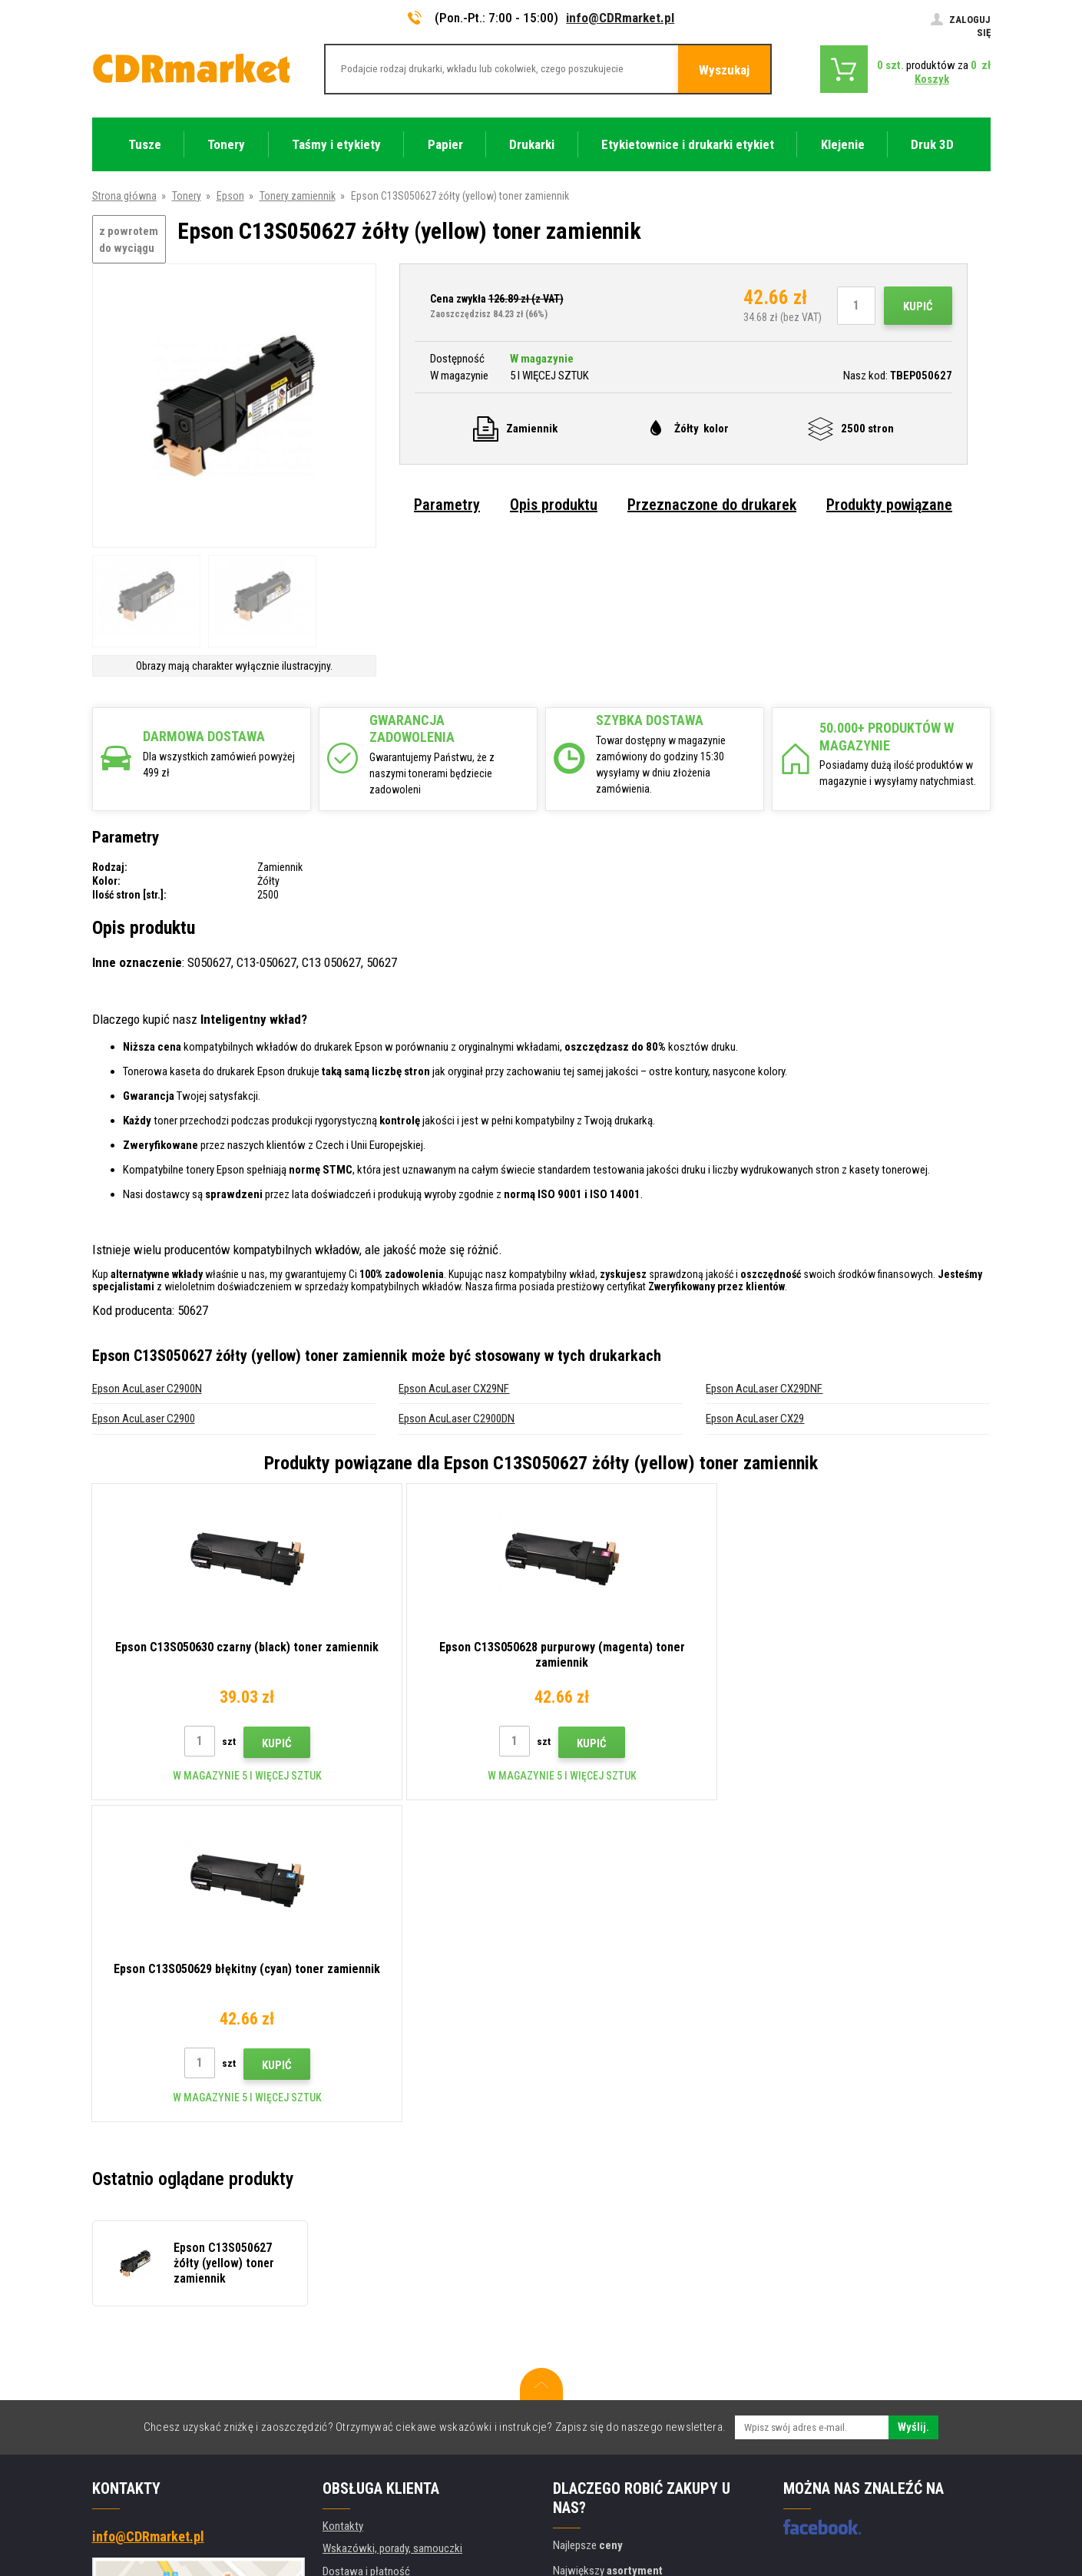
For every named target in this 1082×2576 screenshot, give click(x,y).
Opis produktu (553, 504)
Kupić (918, 306)
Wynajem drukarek (363, 2408)
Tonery (186, 196)
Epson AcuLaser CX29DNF (764, 1389)
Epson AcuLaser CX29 (755, 1418)
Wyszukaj (724, 70)
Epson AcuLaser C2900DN (457, 1418)
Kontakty (343, 2204)
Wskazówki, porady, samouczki (392, 2226)
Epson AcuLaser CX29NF (454, 1389)
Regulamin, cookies (366, 2340)
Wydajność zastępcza (371, 2431)
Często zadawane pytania (380, 2295)
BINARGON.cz (961, 2504)
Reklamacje (348, 2317)
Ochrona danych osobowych (386, 2362)
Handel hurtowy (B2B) (371, 2272)
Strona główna (124, 196)
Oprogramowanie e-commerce (863, 2504)
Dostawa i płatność (366, 2249)
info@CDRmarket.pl (620, 17)
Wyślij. (913, 2105)
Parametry (447, 504)
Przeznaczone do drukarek (711, 504)
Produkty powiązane (889, 504)
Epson (230, 196)
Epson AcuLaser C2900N (147, 1389)
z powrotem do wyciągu (128, 240)
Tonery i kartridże (643, 2555)
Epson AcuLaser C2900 (143, 1418)
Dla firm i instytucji (363, 2385)
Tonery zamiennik (298, 196)
